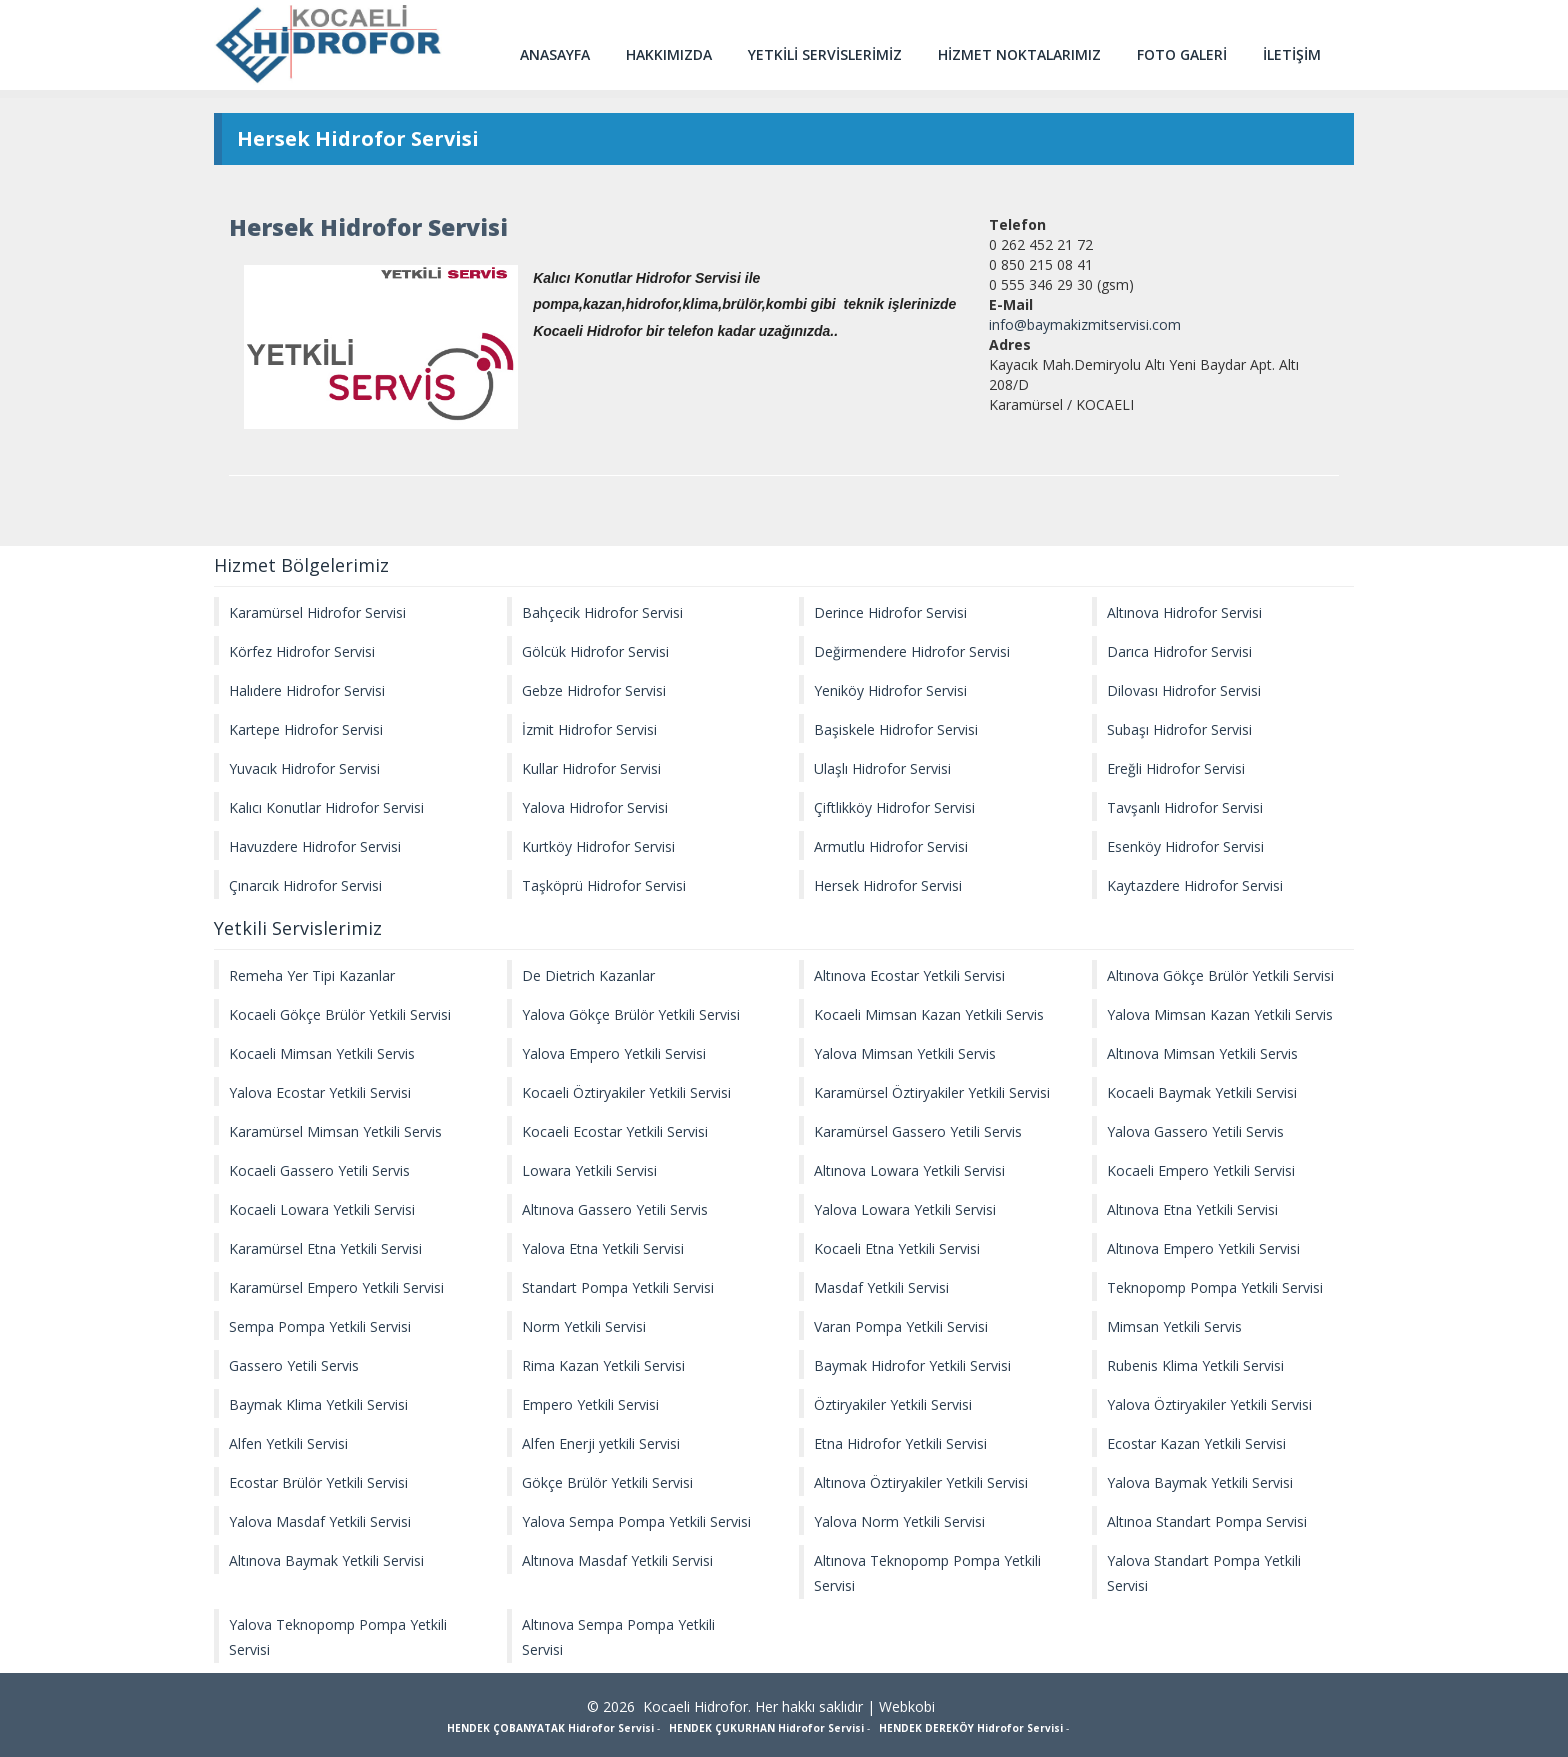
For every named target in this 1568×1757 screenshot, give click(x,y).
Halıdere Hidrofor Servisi (307, 690)
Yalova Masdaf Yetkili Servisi (320, 1521)
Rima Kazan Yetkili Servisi (603, 1365)
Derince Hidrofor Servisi (890, 612)
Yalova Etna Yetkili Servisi (603, 1248)
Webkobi (907, 1706)
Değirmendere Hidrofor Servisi (912, 651)
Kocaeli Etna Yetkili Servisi (897, 1248)
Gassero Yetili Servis (294, 1365)
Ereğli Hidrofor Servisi (1176, 768)
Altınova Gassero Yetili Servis (615, 1209)
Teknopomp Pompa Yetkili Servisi (1215, 1287)
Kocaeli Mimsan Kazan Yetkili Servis (929, 1014)
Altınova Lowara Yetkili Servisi (909, 1170)
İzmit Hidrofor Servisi (589, 729)
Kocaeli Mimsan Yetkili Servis (322, 1053)
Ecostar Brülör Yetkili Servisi (318, 1482)
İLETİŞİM (1292, 54)
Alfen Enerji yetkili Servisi (601, 1443)
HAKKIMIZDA (669, 54)
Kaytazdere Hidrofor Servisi (1195, 885)
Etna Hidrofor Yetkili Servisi (900, 1443)
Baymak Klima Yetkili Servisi (318, 1404)
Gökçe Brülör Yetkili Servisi (607, 1482)
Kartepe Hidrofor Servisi (306, 729)
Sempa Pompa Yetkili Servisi (320, 1326)
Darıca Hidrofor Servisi (1179, 651)
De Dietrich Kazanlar (588, 975)
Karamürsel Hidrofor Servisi (317, 612)
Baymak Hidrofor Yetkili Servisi (912, 1365)
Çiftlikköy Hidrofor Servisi (894, 807)
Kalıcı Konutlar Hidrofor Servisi (326, 807)
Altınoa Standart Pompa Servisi (1207, 1521)
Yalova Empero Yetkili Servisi (614, 1053)
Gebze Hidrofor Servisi (594, 690)
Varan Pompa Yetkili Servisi (901, 1326)
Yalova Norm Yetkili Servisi (899, 1521)
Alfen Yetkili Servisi (288, 1443)
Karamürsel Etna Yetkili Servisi (325, 1248)
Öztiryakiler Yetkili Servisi (893, 1404)
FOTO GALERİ (1182, 54)
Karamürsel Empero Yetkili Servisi (336, 1287)
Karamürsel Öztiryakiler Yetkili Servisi (932, 1092)
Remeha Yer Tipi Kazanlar (312, 975)
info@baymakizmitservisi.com (1085, 324)
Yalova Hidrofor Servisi (595, 807)
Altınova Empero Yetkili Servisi (1203, 1248)
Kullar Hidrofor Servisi (591, 768)
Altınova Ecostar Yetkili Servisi (909, 975)
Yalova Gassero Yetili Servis (1195, 1131)
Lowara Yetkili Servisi (589, 1170)
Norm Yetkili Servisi (584, 1326)
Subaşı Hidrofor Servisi (1179, 729)
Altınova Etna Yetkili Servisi (1192, 1209)
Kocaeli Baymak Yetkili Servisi (1202, 1092)
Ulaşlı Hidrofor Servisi (882, 768)
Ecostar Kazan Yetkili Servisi (1196, 1443)
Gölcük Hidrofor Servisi (595, 651)
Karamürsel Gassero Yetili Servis (918, 1131)
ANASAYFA (555, 54)
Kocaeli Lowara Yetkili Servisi (322, 1209)
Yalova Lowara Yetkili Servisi (905, 1209)
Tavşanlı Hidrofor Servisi (1185, 807)
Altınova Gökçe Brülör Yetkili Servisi (1220, 975)
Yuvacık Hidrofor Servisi (304, 768)
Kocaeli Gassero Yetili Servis (319, 1170)
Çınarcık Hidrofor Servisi (305, 885)
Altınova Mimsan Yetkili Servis (1202, 1053)
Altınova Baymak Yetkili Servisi (326, 1560)
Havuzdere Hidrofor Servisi (315, 846)
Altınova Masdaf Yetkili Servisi (617, 1560)
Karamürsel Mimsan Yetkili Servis (335, 1131)
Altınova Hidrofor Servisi (1184, 612)
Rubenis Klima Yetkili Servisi (1195, 1365)
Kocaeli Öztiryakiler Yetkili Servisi (626, 1092)
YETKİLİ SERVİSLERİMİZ (825, 54)
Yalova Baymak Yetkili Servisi (1200, 1482)
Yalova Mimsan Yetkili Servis (905, 1053)
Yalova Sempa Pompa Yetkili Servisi (636, 1521)
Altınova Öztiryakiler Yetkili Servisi (921, 1482)
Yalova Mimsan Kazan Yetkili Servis (1220, 1014)
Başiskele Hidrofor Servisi (896, 729)
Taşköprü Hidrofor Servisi (604, 885)
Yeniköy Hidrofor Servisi (890, 690)
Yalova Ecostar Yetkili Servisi (320, 1092)
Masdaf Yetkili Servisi (881, 1287)
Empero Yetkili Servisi (590, 1404)
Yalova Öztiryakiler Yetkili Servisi (1209, 1404)
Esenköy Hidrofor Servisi (1185, 846)
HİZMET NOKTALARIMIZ (1019, 54)
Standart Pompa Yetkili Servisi (618, 1287)
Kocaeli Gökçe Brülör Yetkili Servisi (340, 1014)
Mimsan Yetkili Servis (1174, 1326)
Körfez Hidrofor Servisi (302, 651)
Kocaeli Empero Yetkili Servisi (1201, 1170)
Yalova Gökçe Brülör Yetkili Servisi (631, 1014)
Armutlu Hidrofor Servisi (891, 846)
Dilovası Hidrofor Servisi (1184, 690)
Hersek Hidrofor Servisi (888, 885)
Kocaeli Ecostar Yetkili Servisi (615, 1131)
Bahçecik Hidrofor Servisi (602, 612)
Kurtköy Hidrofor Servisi (598, 846)
